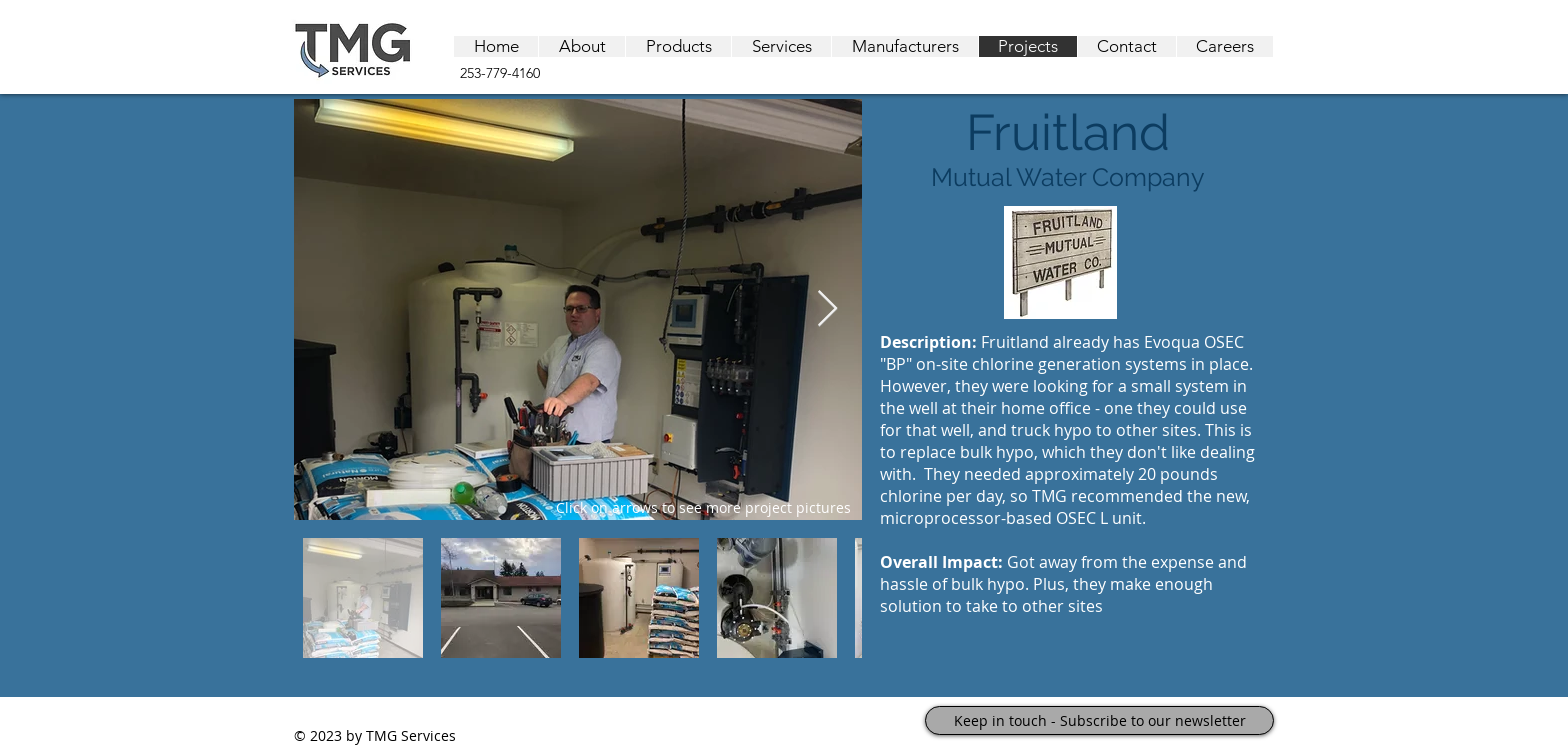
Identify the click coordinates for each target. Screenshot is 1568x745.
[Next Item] (827, 309)
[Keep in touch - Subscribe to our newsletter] (1099, 720)
